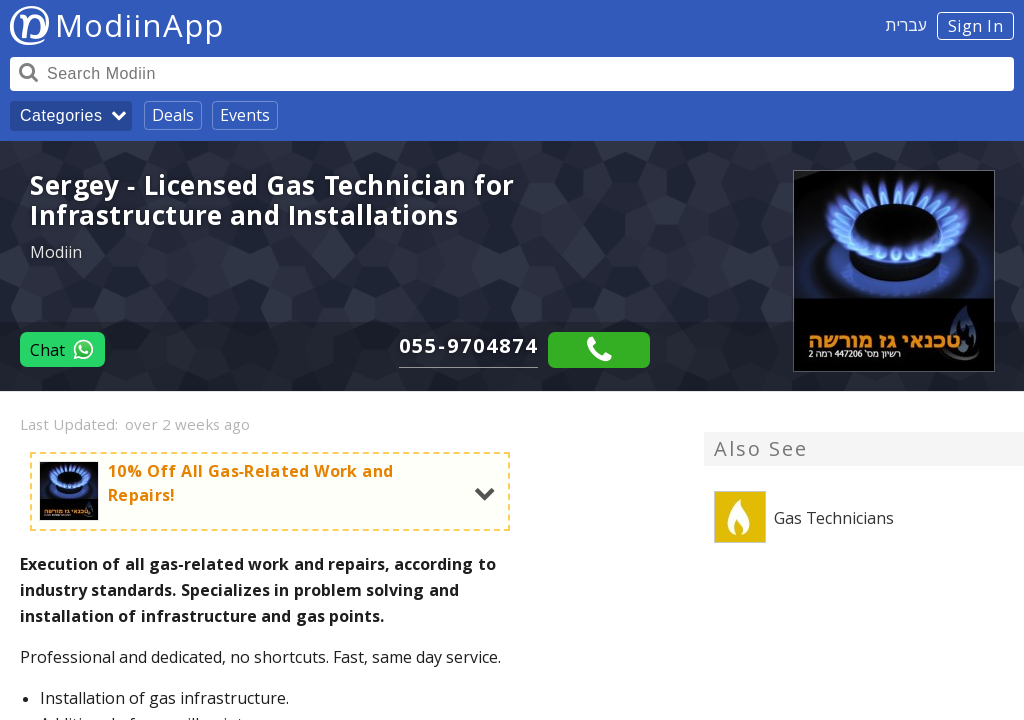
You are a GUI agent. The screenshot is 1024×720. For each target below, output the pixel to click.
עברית (906, 25)
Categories (61, 115)
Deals (173, 115)
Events (245, 115)
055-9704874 (468, 345)
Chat (62, 349)
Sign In (976, 26)
